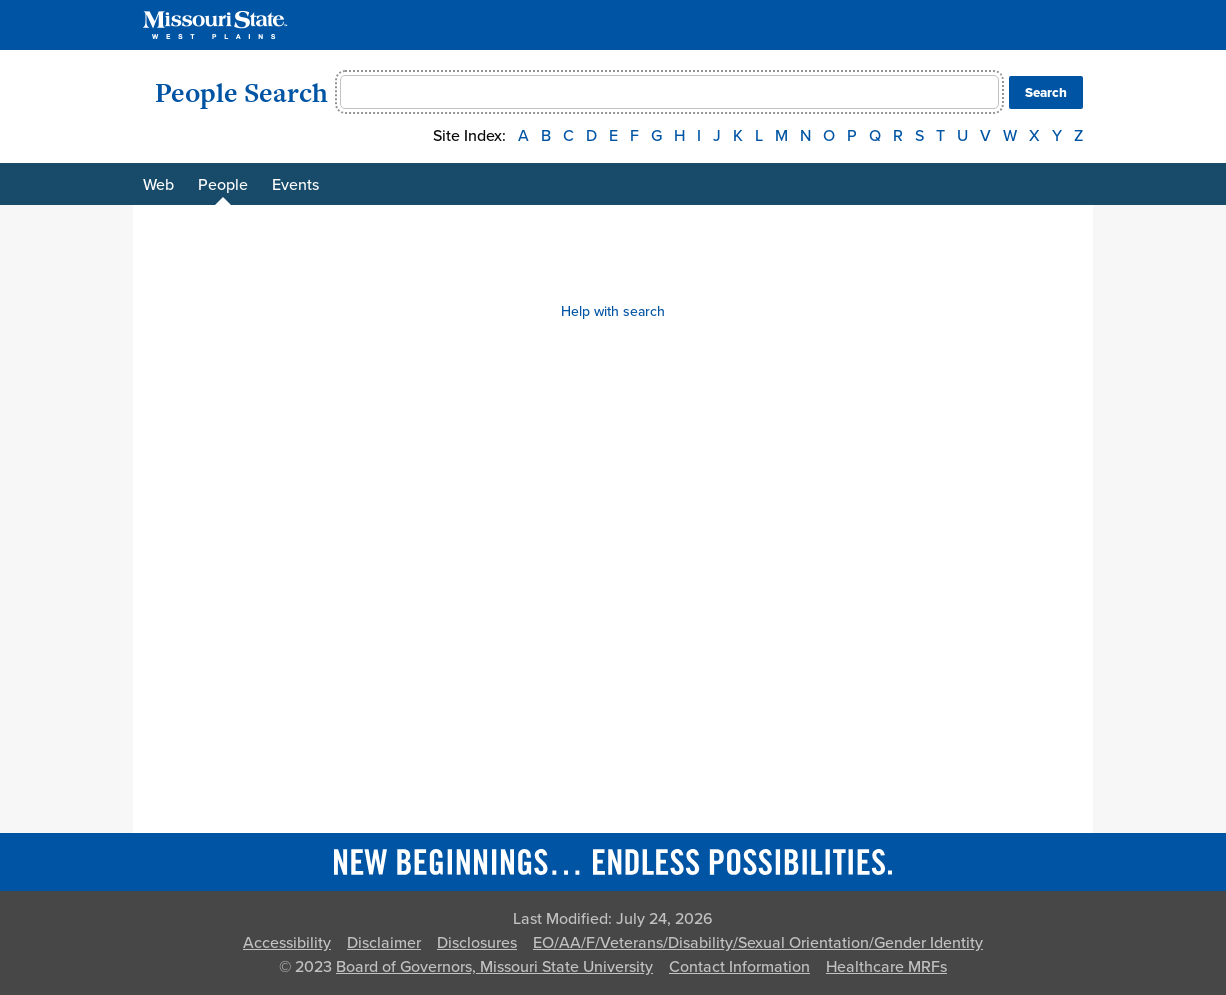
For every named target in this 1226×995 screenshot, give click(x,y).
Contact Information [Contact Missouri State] (739, 967)
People (223, 185)
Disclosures (477, 943)
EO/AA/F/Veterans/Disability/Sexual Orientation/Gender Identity (758, 943)
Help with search (613, 311)
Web (158, 185)
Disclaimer (384, 943)
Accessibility (287, 943)
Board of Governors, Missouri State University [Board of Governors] (494, 967)
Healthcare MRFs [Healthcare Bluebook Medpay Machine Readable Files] (886, 967)
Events (295, 185)
